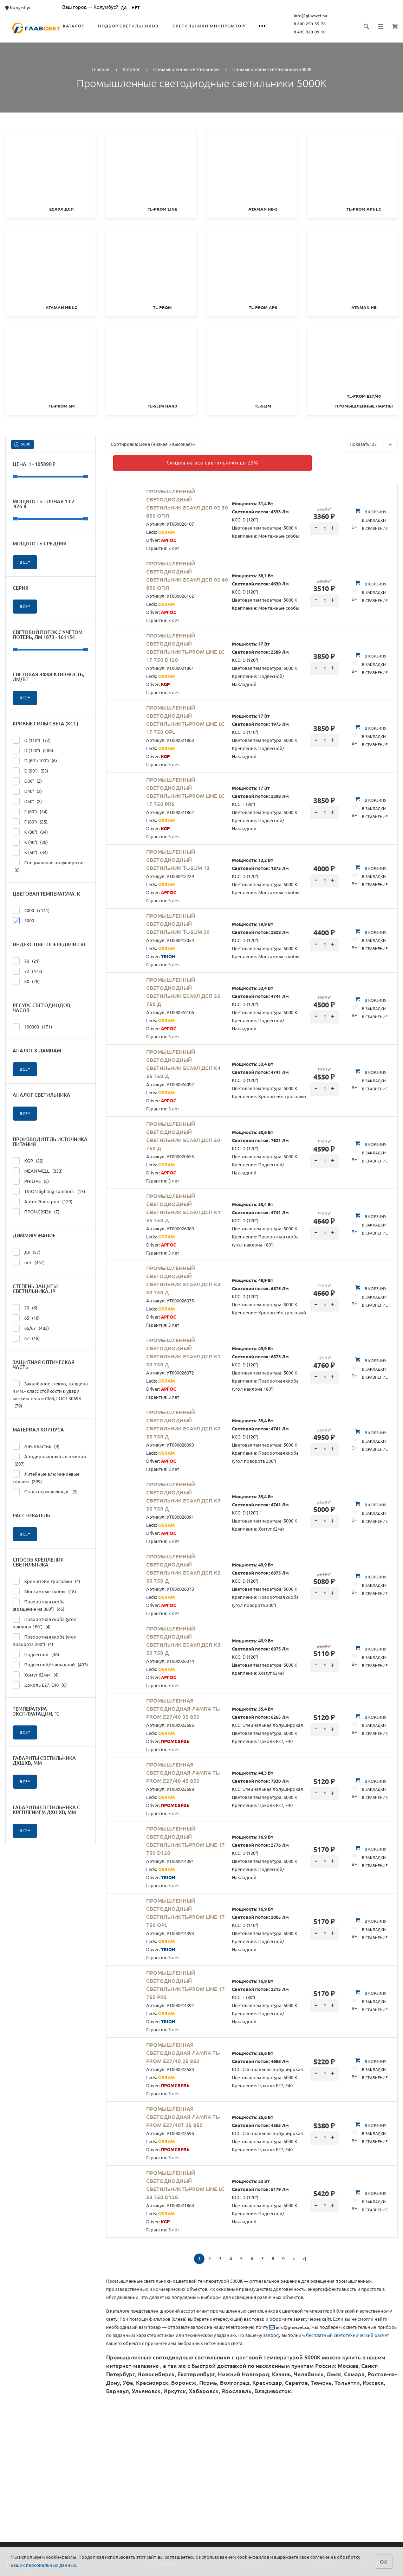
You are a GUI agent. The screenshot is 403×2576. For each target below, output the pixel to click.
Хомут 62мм (36, 1674)
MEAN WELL (38, 1170)
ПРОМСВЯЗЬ (36, 1211)
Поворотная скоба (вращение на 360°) (39, 1604)
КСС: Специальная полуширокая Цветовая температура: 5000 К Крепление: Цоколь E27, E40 (267, 1721)
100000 (32, 1026)
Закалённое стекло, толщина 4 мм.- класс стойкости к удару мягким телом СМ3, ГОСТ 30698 (50, 1394)
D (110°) (32, 740)
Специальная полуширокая (49, 865)
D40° (27, 791)
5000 (22, 444)
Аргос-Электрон (42, 1201)
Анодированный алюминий (49, 1459)
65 (26, 1317)
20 (25, 1307)
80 (26, 981)
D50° (27, 801)
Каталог (89, 26)
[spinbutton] (324, 524)
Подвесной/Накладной (50, 1664)
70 (26, 960)
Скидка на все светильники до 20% (181, 461)
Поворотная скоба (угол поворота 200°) (45, 1640)
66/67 (31, 1328)
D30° (27, 780)
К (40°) (30, 842)
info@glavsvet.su (326, 15)
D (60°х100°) (35, 760)
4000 (31, 910)
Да (26, 1252)
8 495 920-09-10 (326, 32)
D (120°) (33, 750)
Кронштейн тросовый (46, 1581)
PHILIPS (31, 1181)
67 (26, 1338)
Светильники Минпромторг (226, 26)
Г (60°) (30, 811)
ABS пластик (36, 1446)
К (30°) (30, 831)
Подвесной (36, 1654)
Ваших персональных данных (43, 2565)
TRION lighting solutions (49, 1191)
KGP (28, 1160)
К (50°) (30, 852)
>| (304, 2254)
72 (27, 971)
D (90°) (30, 770)
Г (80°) (30, 821)
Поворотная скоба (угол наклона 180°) (45, 1622)
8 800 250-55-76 (326, 23)
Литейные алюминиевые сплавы (46, 1477)
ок (384, 2561)
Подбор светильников (144, 26)
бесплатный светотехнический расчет (347, 2331)
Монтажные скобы (44, 1591)
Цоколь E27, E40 (40, 1684)
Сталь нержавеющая (45, 1491)
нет (29, 1262)
